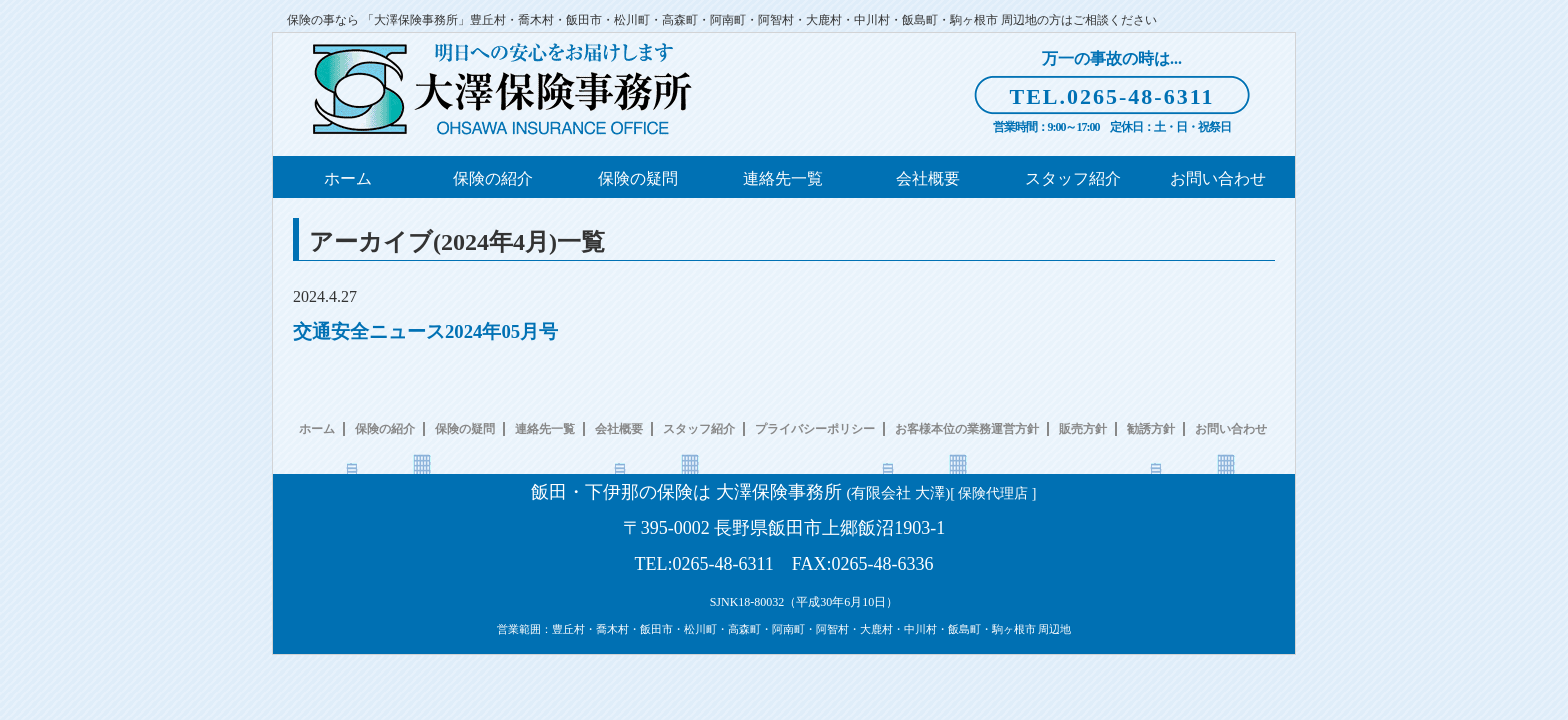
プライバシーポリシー (815, 429)
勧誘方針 (1151, 429)
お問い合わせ (1218, 178)
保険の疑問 (638, 178)
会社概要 (928, 178)
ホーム (348, 178)
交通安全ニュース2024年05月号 (425, 331)
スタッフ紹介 (1073, 178)
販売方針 (1083, 429)
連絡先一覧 (783, 178)
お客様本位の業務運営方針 (967, 429)
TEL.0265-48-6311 (1112, 96)
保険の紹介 (493, 178)
